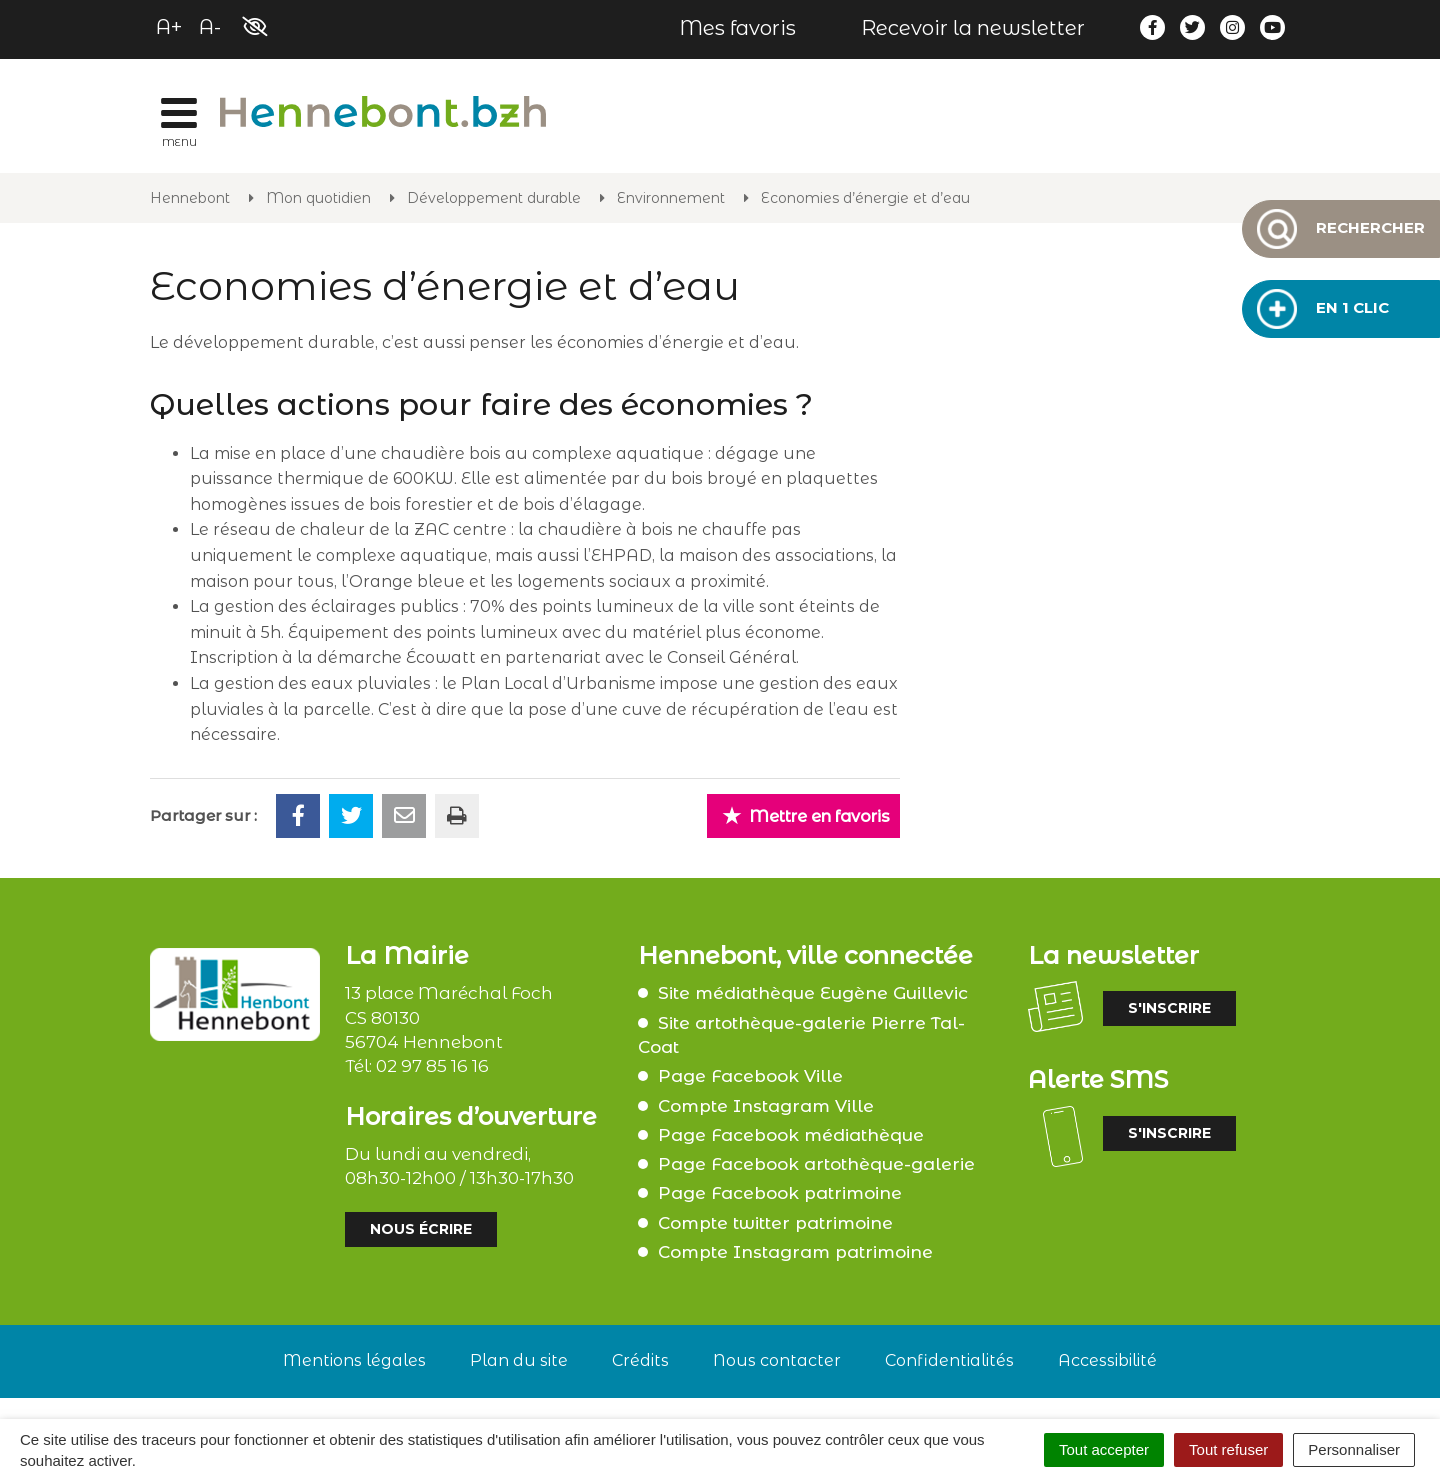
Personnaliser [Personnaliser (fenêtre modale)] (1354, 1449)
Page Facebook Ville (750, 1076)
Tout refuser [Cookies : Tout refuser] (1228, 1449)
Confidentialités (949, 1360)
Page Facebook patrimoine (780, 1193)
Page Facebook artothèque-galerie (816, 1164)
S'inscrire (1169, 1008)
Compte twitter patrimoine (775, 1223)
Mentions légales (354, 1360)
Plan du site (519, 1360)
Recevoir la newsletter (973, 28)
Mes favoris (737, 28)
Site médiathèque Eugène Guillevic (813, 993)
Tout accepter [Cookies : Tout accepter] (1104, 1449)
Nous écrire (421, 1229)
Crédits (640, 1360)
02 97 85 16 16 (432, 1066)
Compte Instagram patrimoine (795, 1252)
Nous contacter (777, 1360)
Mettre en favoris (806, 815)
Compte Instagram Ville (766, 1106)
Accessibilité (1107, 1360)
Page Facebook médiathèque (791, 1135)
